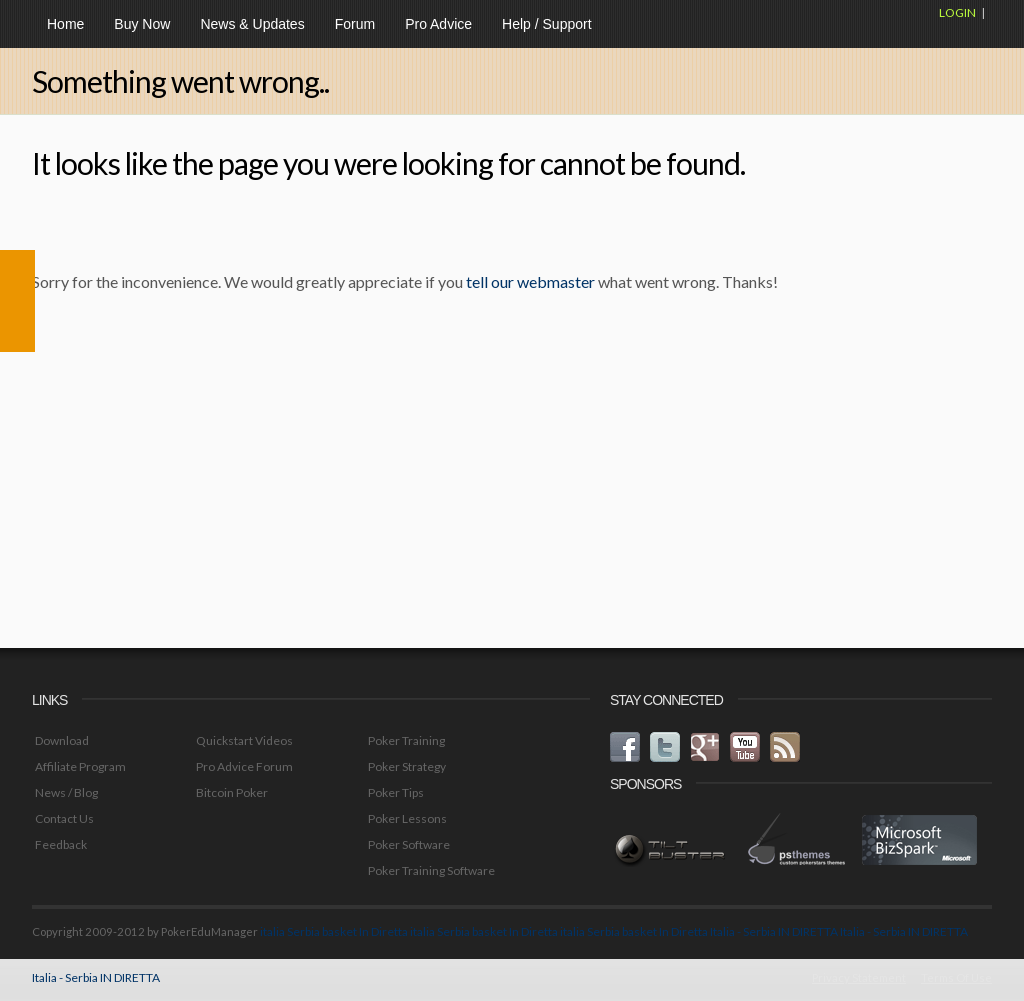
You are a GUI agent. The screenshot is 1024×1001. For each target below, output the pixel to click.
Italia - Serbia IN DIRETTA (774, 931)
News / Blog (66, 792)
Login (957, 12)
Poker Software (409, 844)
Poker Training (406, 740)
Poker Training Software (431, 870)
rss (785, 747)
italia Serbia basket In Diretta (334, 931)
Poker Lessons (407, 818)
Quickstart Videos (244, 740)
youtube (745, 747)
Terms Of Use (956, 977)
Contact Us (64, 818)
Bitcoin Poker (232, 792)
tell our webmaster (530, 281)
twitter (665, 747)
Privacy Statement (859, 977)
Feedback (61, 844)
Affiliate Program (80, 766)
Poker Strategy (407, 766)
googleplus (705, 747)
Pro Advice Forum (244, 766)
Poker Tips (396, 792)
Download (62, 740)
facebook (625, 747)
